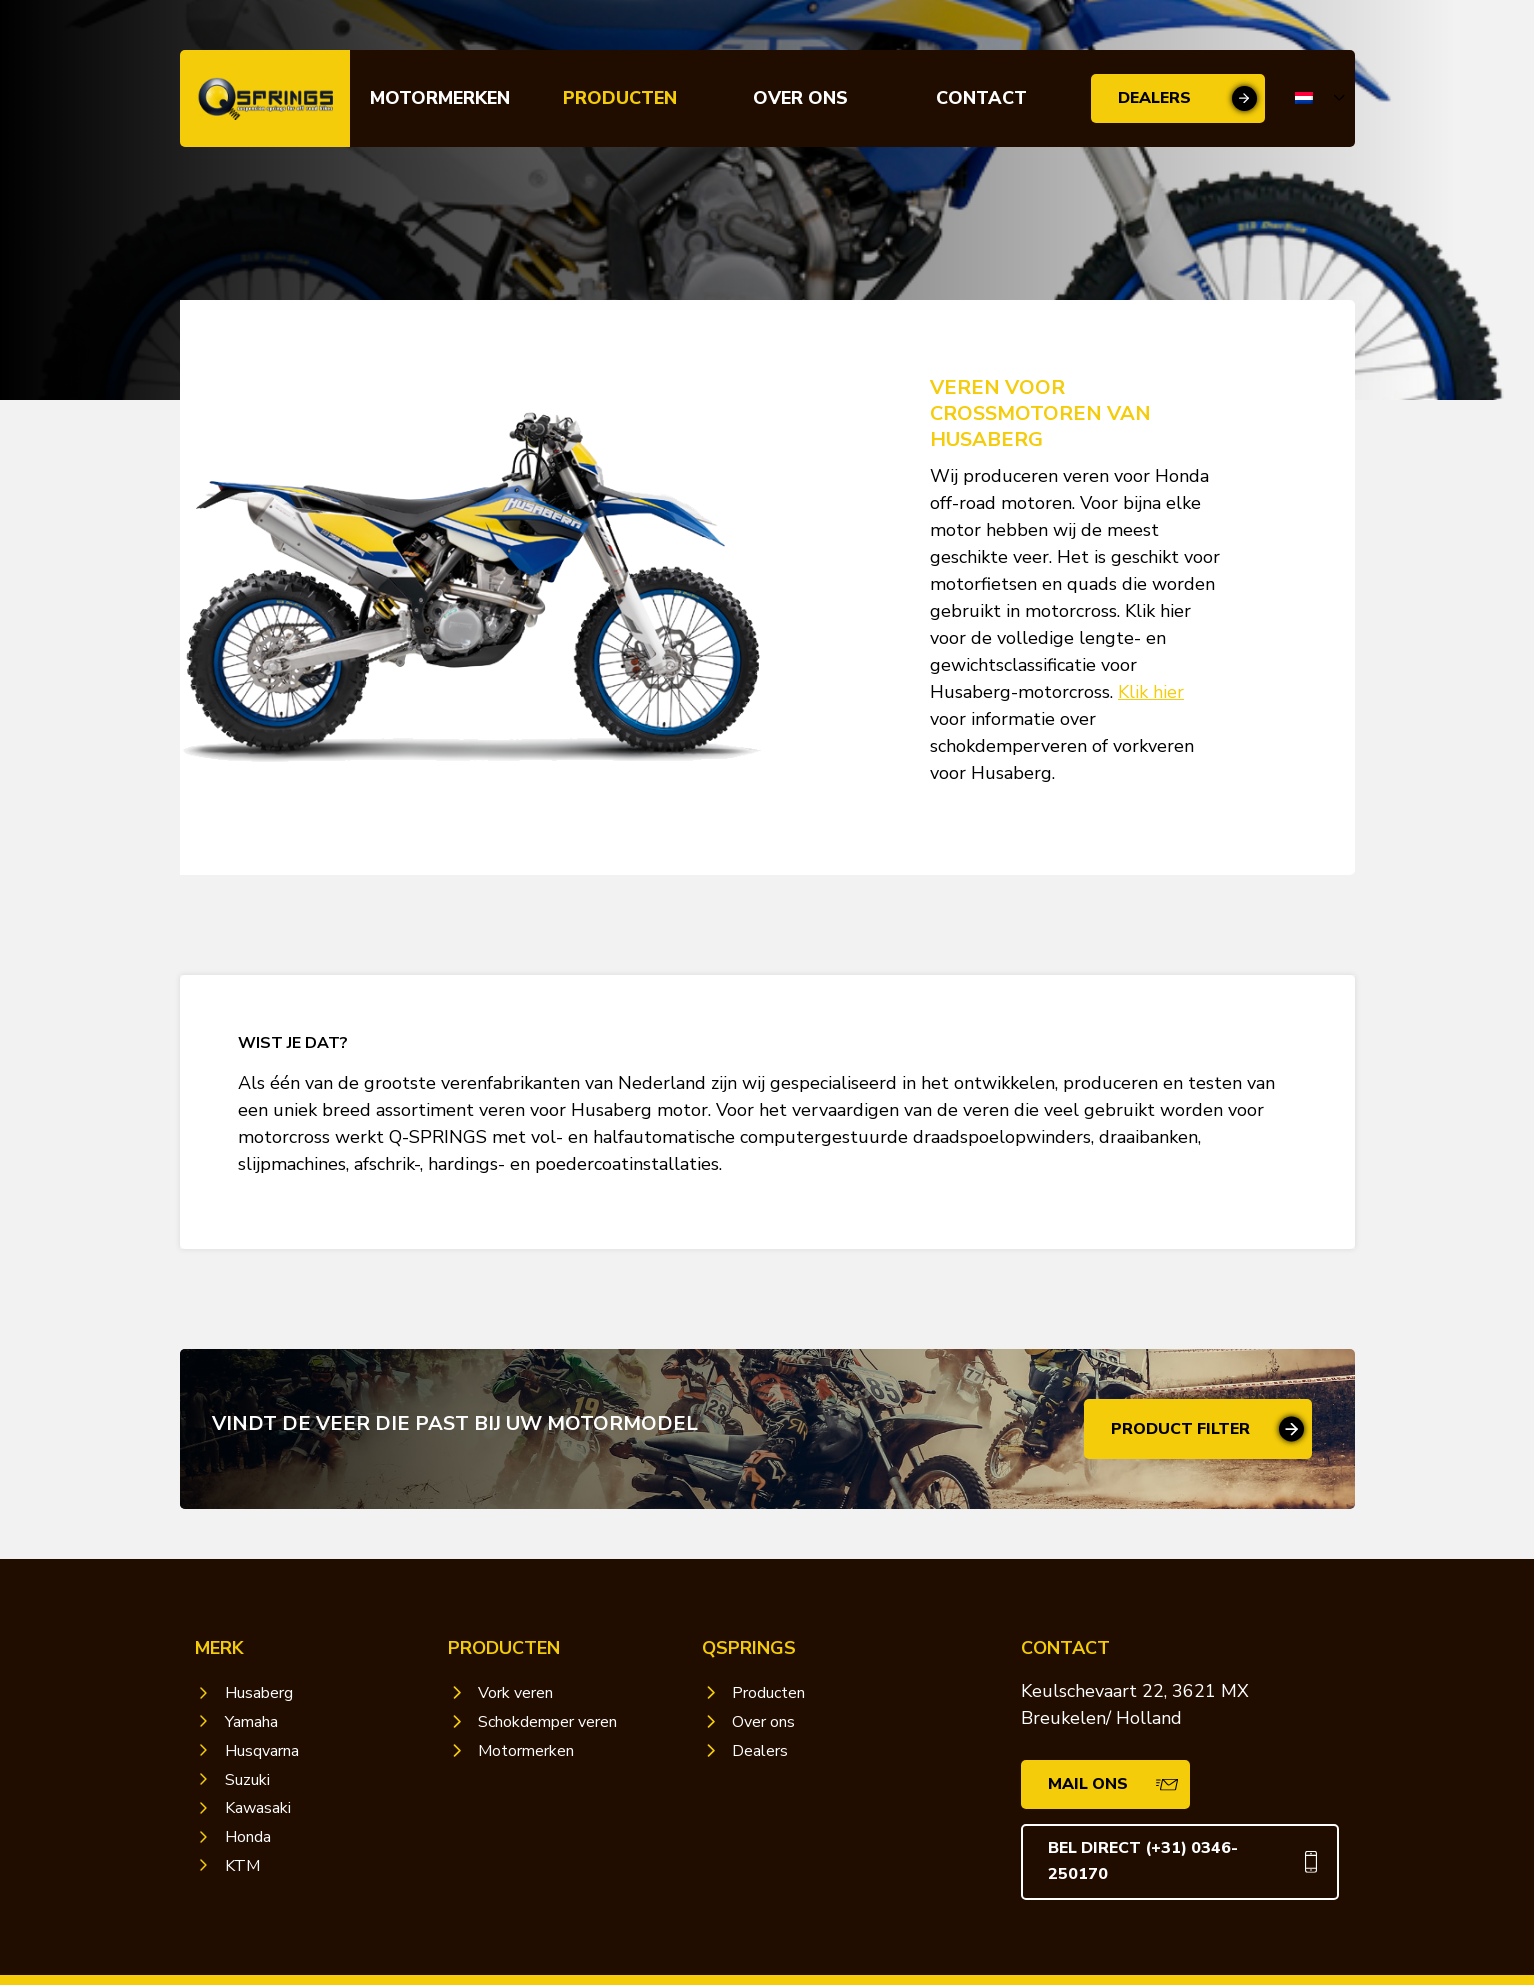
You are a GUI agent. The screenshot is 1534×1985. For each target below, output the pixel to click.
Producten (620, 98)
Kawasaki (258, 1808)
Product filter (1180, 1429)
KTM (242, 1866)
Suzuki (247, 1780)
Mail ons (1088, 1784)
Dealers (1154, 98)
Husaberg (259, 1693)
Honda (248, 1837)
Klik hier (1151, 692)
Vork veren (515, 1693)
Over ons (800, 98)
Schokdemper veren (547, 1722)
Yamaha (251, 1722)
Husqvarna (262, 1751)
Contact (981, 98)
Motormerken (440, 98)
